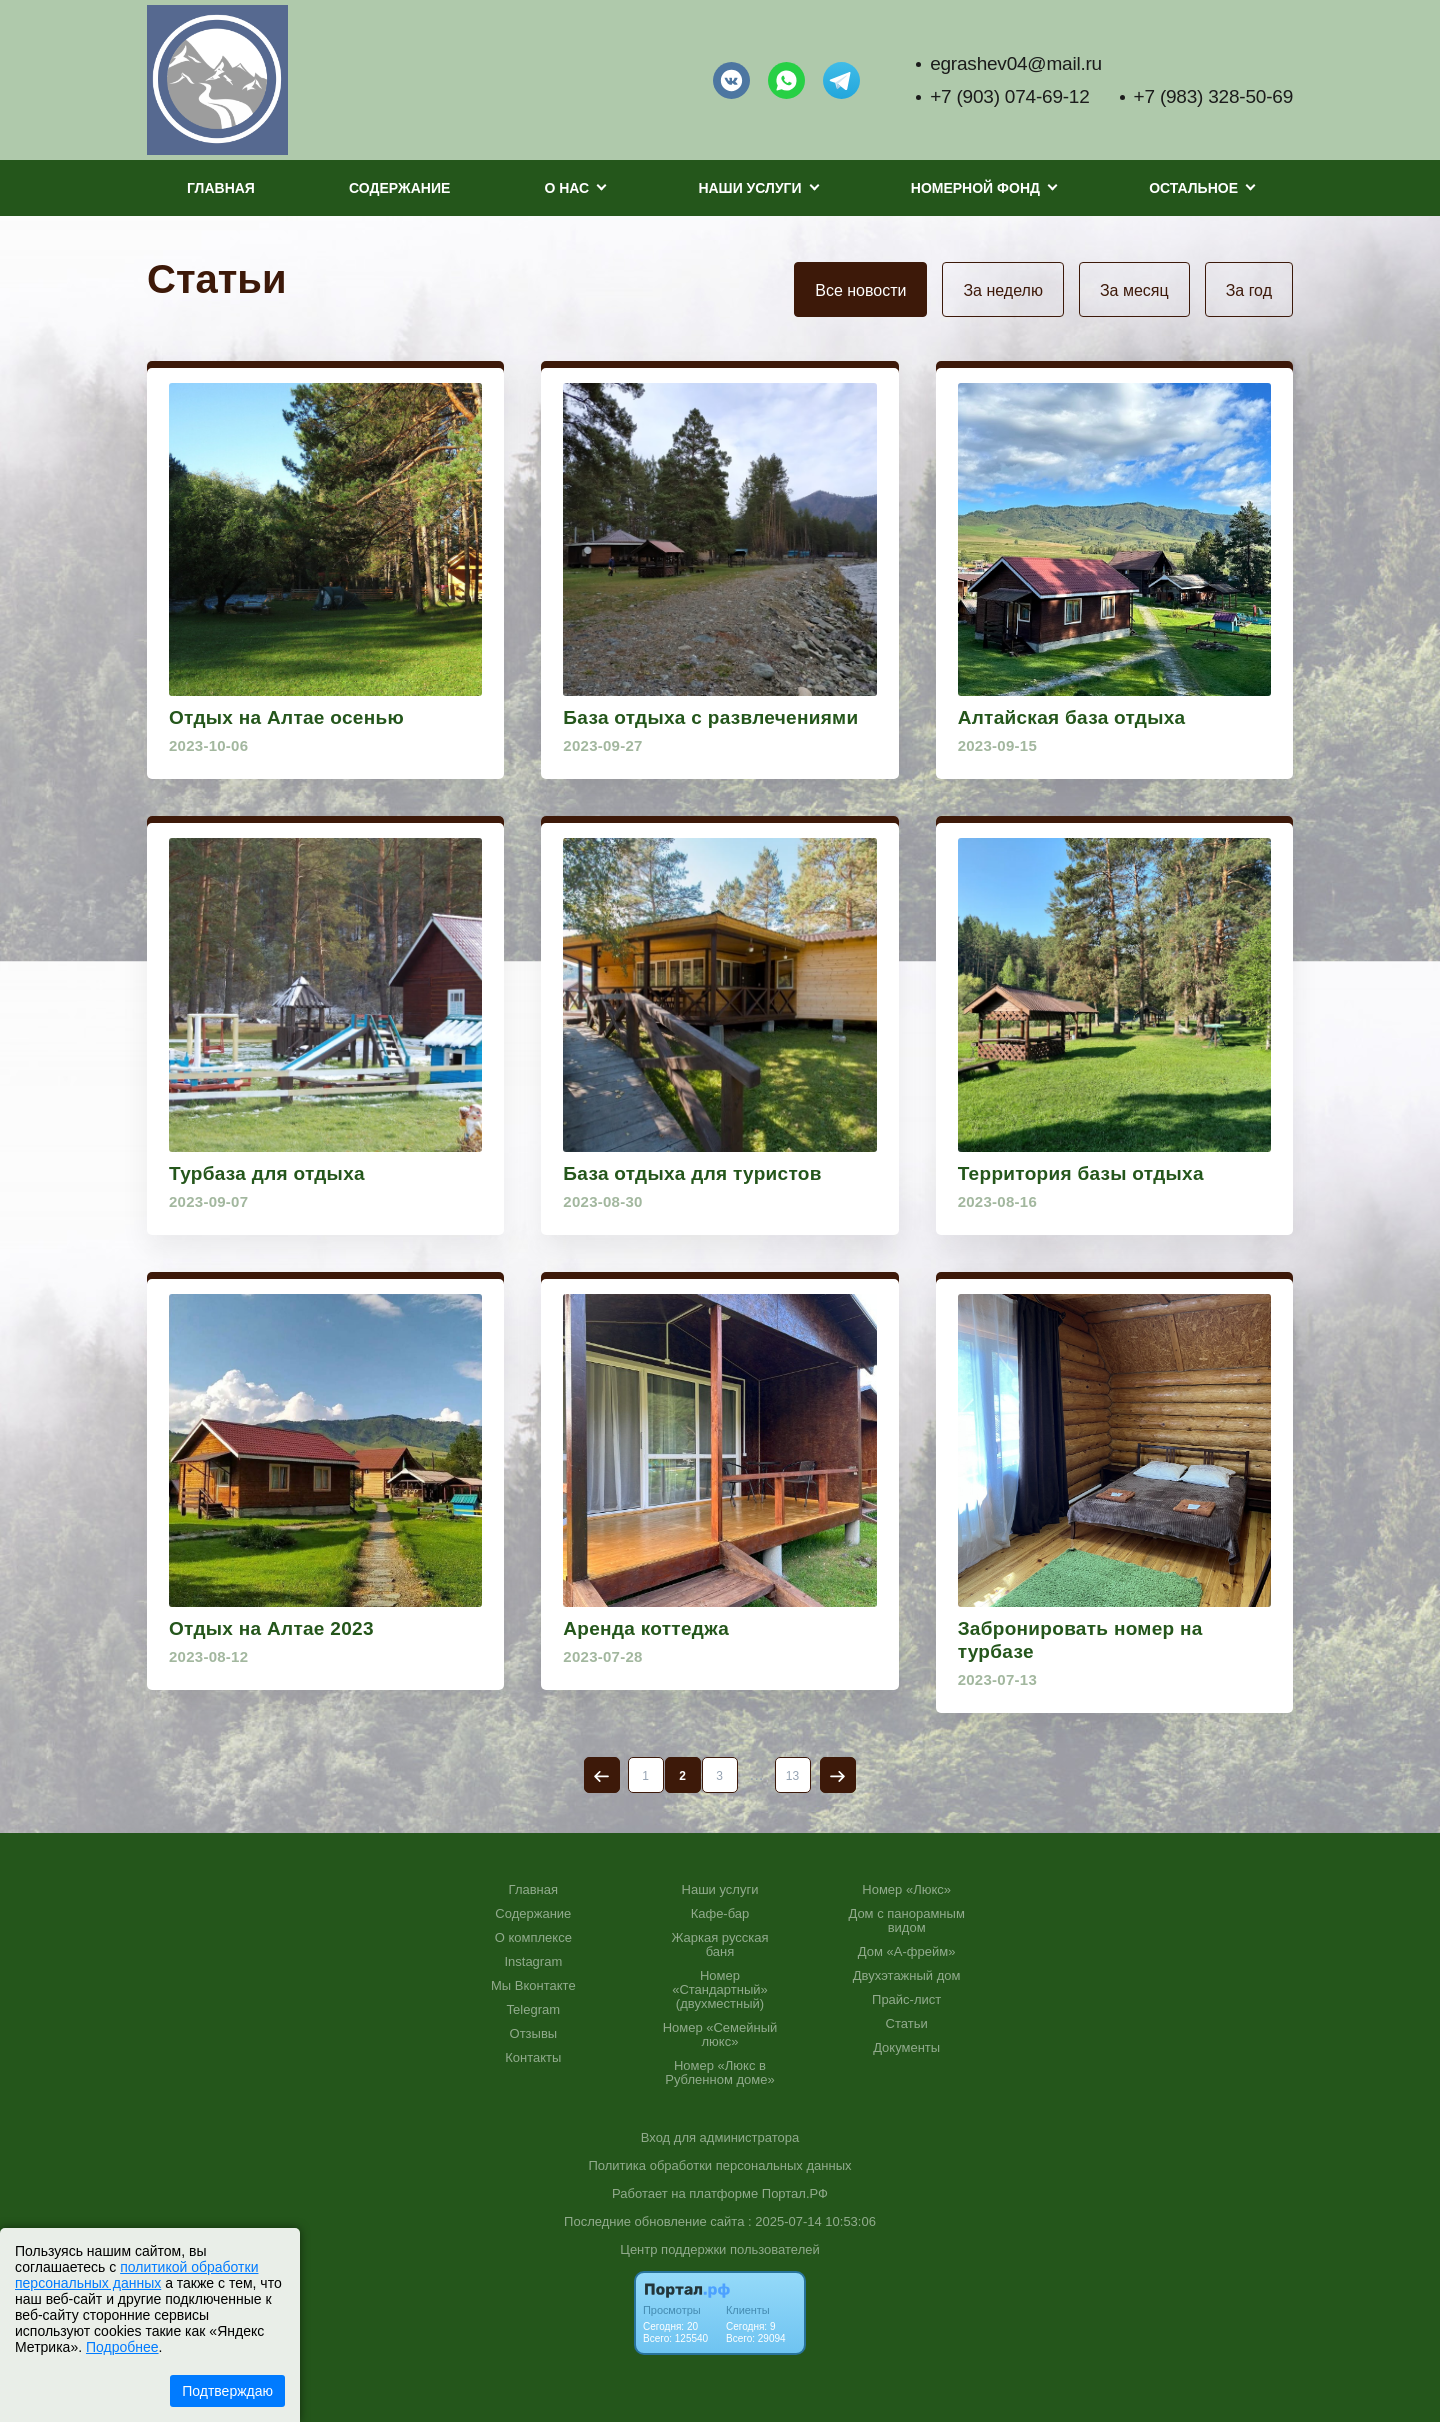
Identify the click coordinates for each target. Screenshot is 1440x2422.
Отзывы (534, 2034)
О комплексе (533, 1938)
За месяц (1134, 290)
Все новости (860, 290)
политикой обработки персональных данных (136, 2275)
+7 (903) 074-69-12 (1009, 96)
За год (1249, 290)
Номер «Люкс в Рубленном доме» (719, 2073)
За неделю (1002, 290)
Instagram (533, 1962)
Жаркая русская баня (719, 1945)
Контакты (533, 2058)
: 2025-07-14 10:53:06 (812, 2221)
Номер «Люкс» (906, 1890)
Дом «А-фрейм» (907, 1952)
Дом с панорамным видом (906, 1921)
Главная (221, 188)
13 (792, 1776)
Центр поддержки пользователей (719, 2249)
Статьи (907, 2024)
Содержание (399, 188)
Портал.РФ (795, 2193)
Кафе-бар (720, 1914)
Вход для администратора (720, 2137)
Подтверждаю (227, 2391)
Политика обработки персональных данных (719, 2165)
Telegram (533, 2010)
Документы (906, 2048)
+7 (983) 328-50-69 (1213, 96)
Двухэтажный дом (907, 1976)
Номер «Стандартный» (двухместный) (720, 1990)
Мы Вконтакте (533, 1986)
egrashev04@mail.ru (1016, 63)
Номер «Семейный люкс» (720, 2035)
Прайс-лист (906, 2000)
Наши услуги (720, 1890)
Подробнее (122, 2347)
